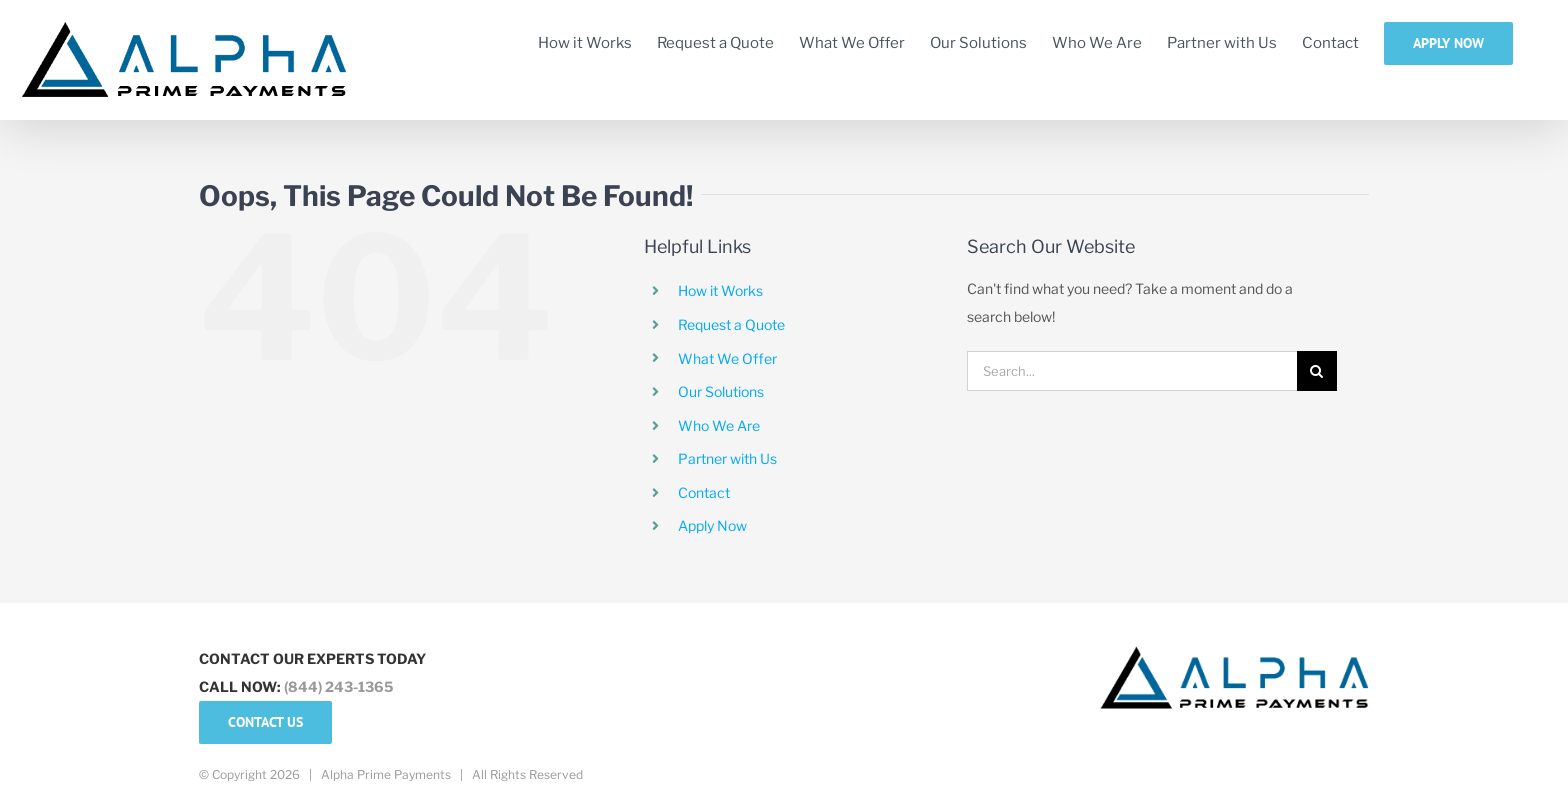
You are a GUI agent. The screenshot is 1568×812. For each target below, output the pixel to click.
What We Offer (727, 358)
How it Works (720, 290)
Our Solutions (721, 391)
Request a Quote (731, 324)
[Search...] (1132, 371)
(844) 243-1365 (338, 686)
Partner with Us (727, 458)
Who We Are (719, 425)
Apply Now (712, 525)
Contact (704, 492)
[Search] (1317, 371)
